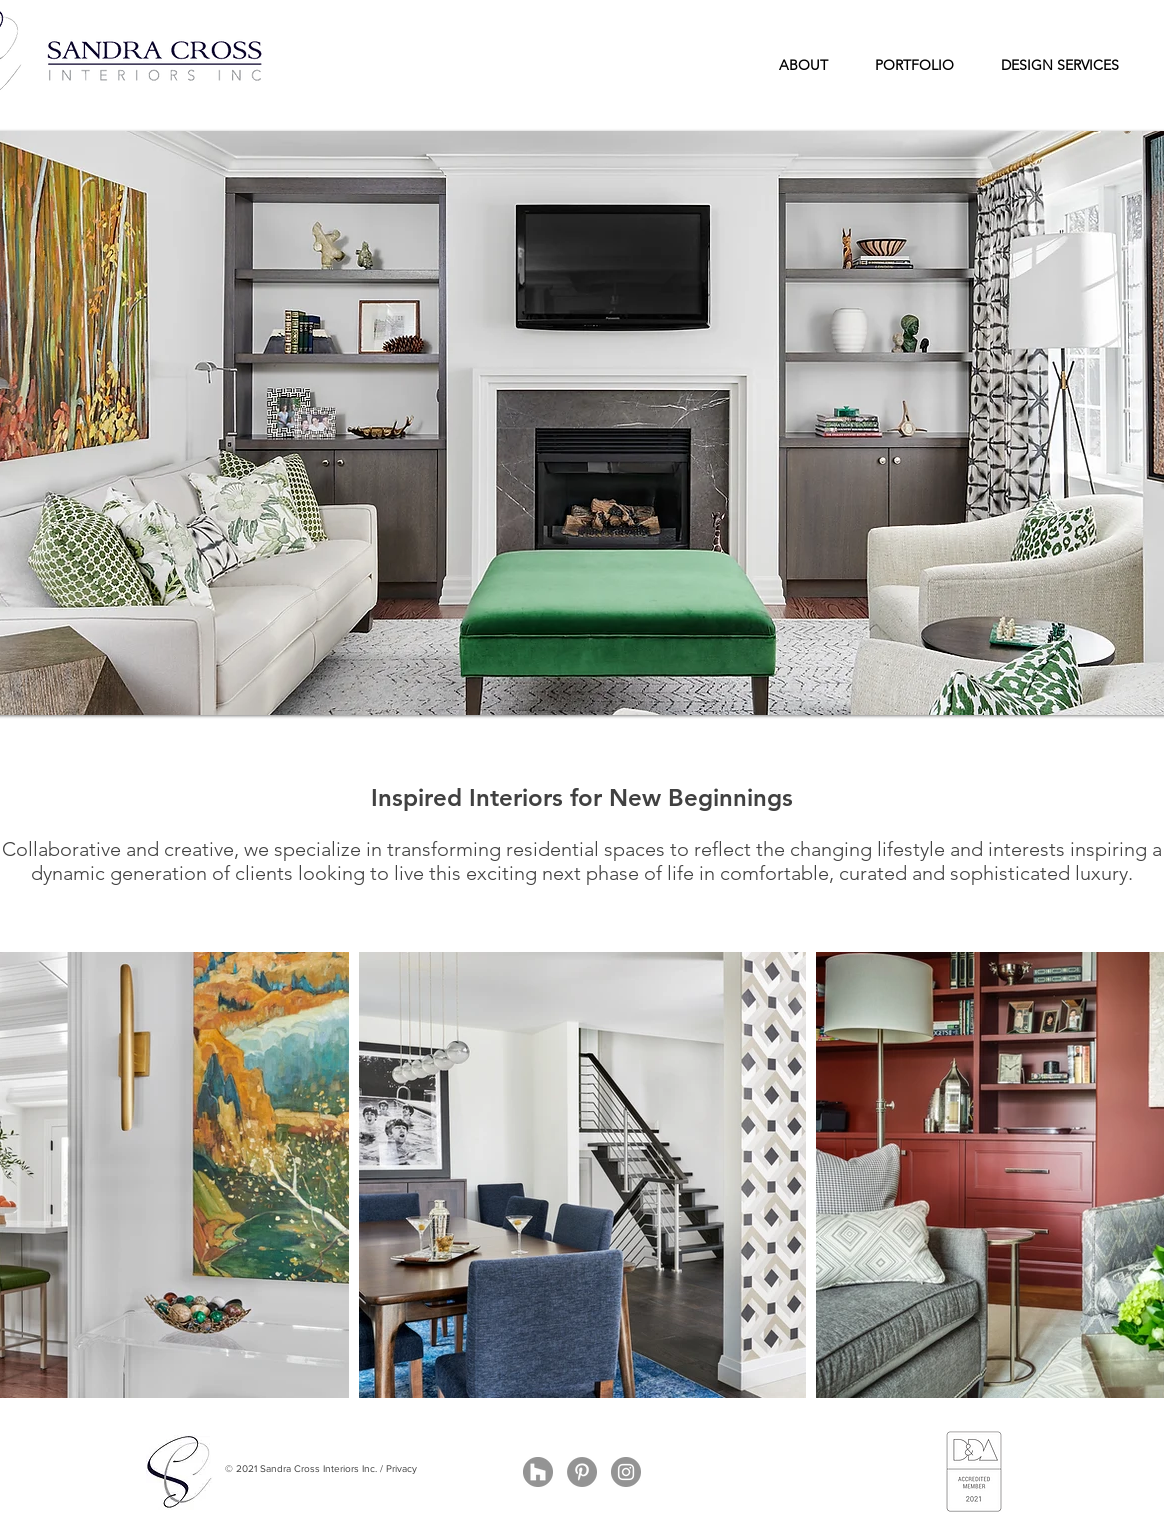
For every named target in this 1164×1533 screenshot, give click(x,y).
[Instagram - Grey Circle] (626, 1472)
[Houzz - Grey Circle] (538, 1472)
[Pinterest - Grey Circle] (582, 1472)
